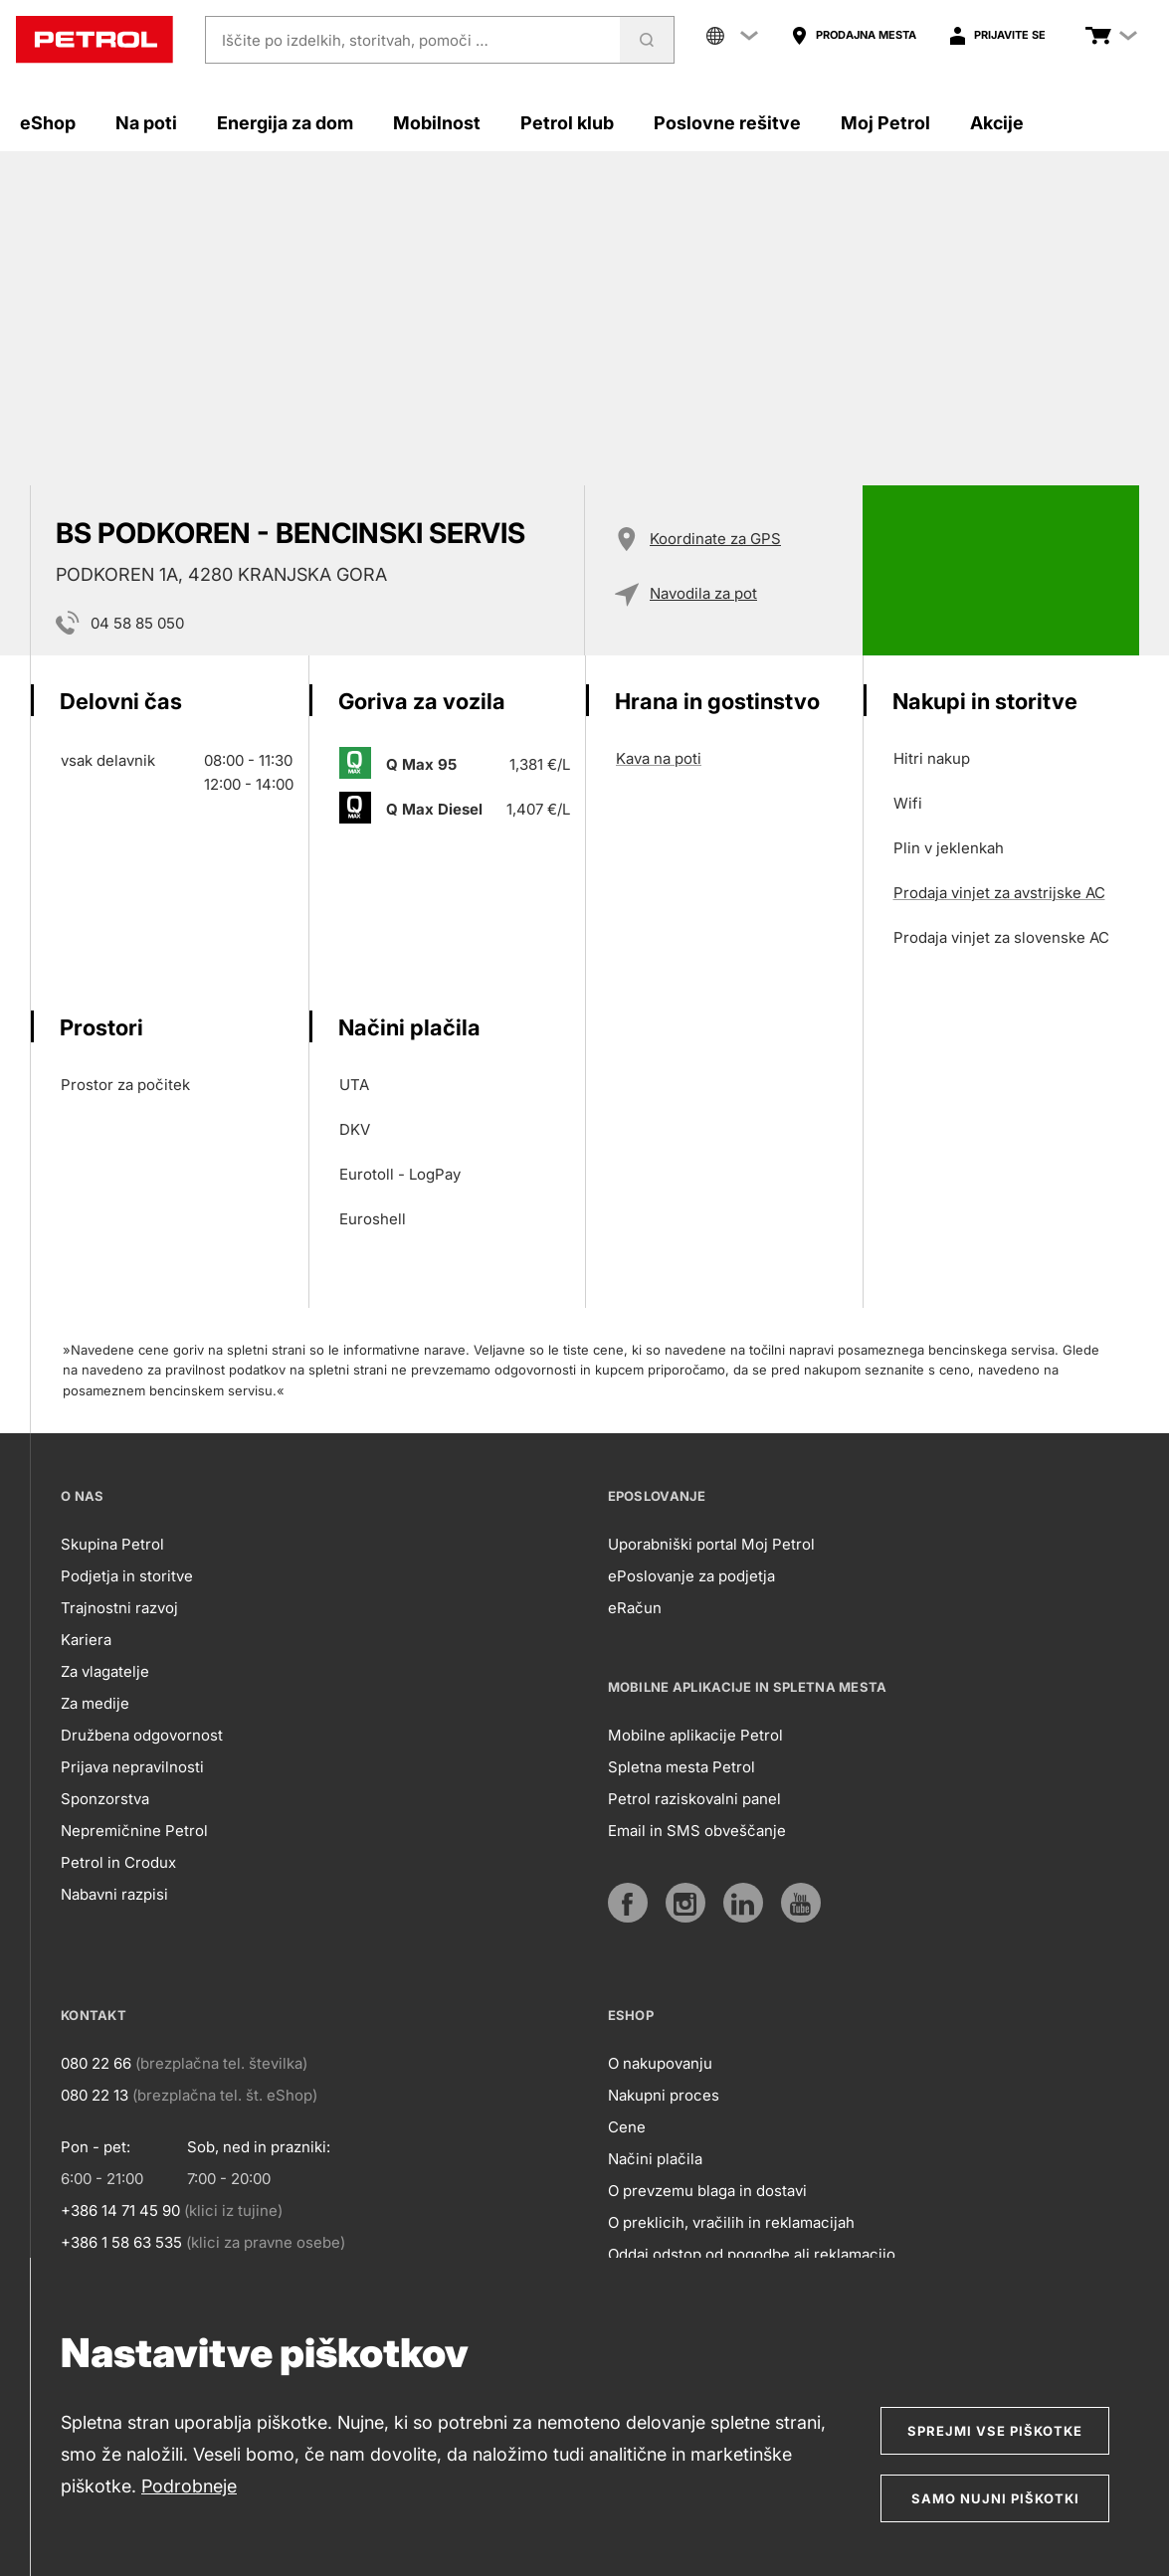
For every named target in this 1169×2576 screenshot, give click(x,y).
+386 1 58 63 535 (121, 2242)
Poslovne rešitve (727, 122)
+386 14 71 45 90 (120, 2210)
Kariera (86, 1639)
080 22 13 (94, 2095)
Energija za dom (285, 122)
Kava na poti (658, 758)
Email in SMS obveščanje (697, 1830)
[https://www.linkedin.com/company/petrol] (743, 1903)
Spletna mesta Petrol (681, 1766)
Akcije (997, 122)
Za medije (95, 1703)
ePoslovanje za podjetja (691, 1575)
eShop (48, 122)
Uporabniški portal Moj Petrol (711, 1544)
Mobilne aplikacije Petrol (695, 1735)
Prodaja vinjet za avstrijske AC (999, 892)
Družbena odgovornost (142, 1735)
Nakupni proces (663, 2095)
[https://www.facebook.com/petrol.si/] (628, 1903)
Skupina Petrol (112, 1544)
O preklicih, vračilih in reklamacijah (731, 2222)
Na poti (146, 122)
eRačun (635, 1607)
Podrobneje (189, 2486)
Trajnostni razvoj (119, 1607)
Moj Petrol (885, 122)
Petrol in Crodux (118, 1862)
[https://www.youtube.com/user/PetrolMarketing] (801, 1903)
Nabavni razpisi (114, 1894)
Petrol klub (567, 122)
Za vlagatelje (105, 1671)
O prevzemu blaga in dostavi (707, 2190)
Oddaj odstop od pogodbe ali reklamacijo (751, 2254)
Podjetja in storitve (127, 1575)
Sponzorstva (105, 1798)
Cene (627, 2126)
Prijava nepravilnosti (132, 1766)
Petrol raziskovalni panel (694, 1798)
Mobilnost (437, 122)
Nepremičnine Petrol (134, 1830)
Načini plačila (655, 2158)
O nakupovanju (660, 2063)
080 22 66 (96, 2063)
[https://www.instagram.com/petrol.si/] (685, 1903)
